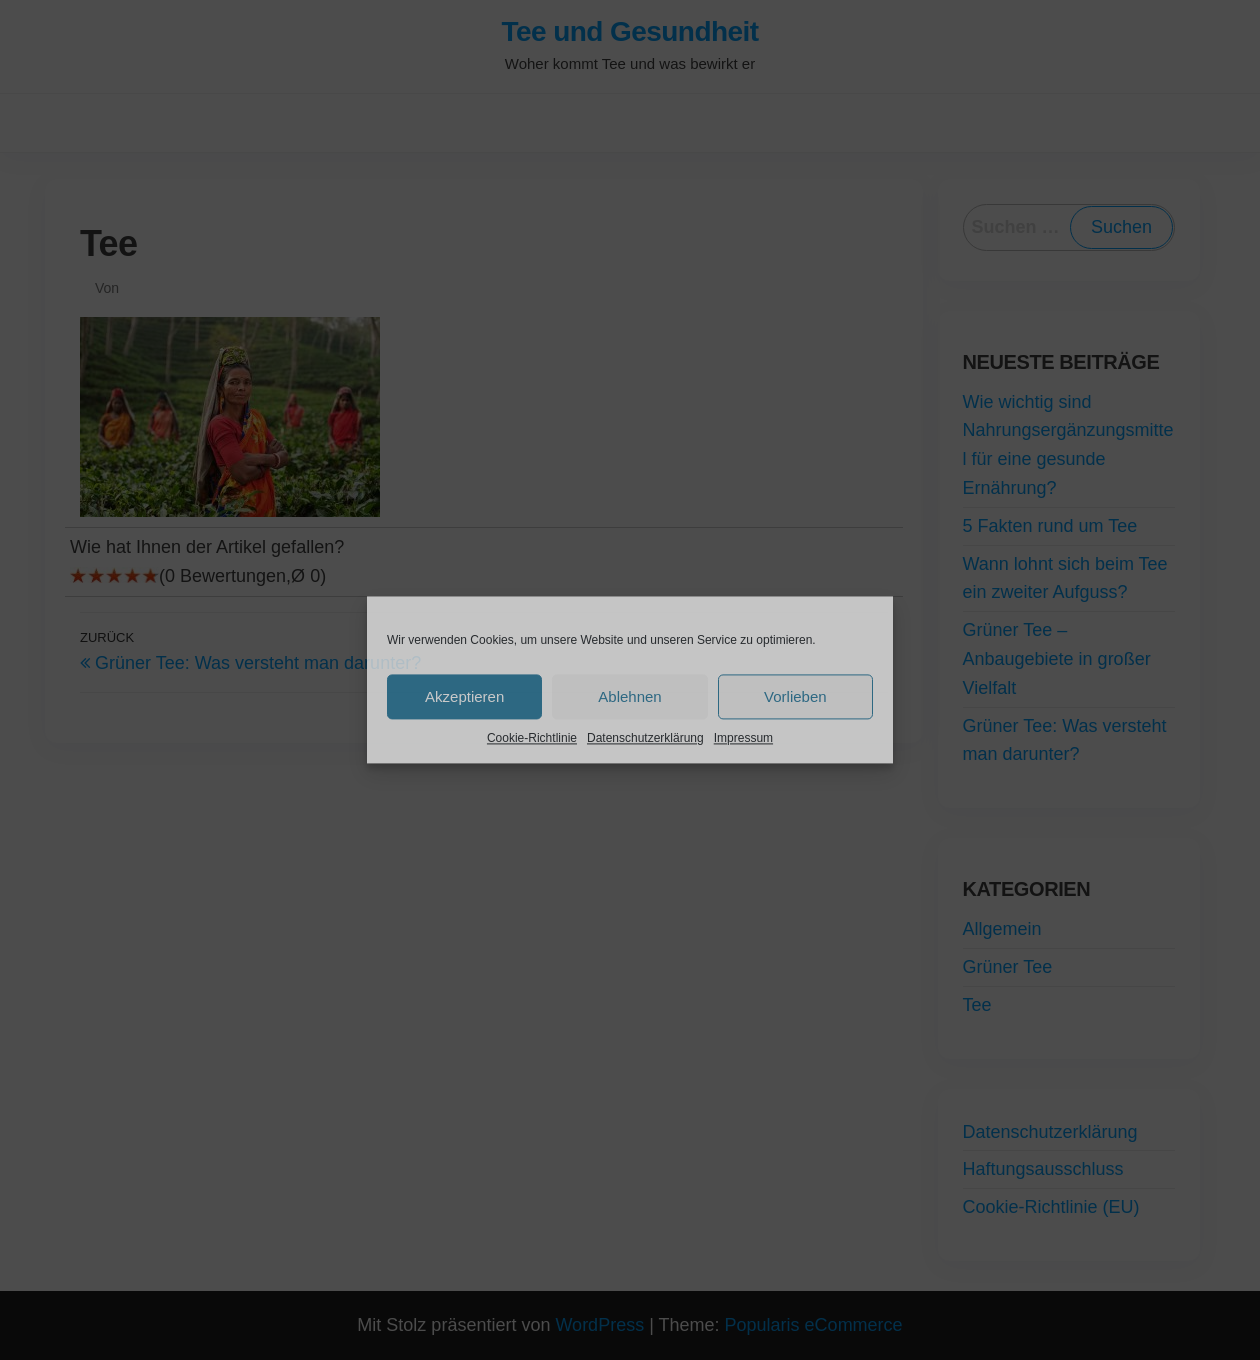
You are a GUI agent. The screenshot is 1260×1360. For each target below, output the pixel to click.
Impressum (743, 738)
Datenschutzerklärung (645, 738)
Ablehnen (629, 696)
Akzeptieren (464, 696)
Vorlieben (795, 696)
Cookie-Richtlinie (532, 738)
